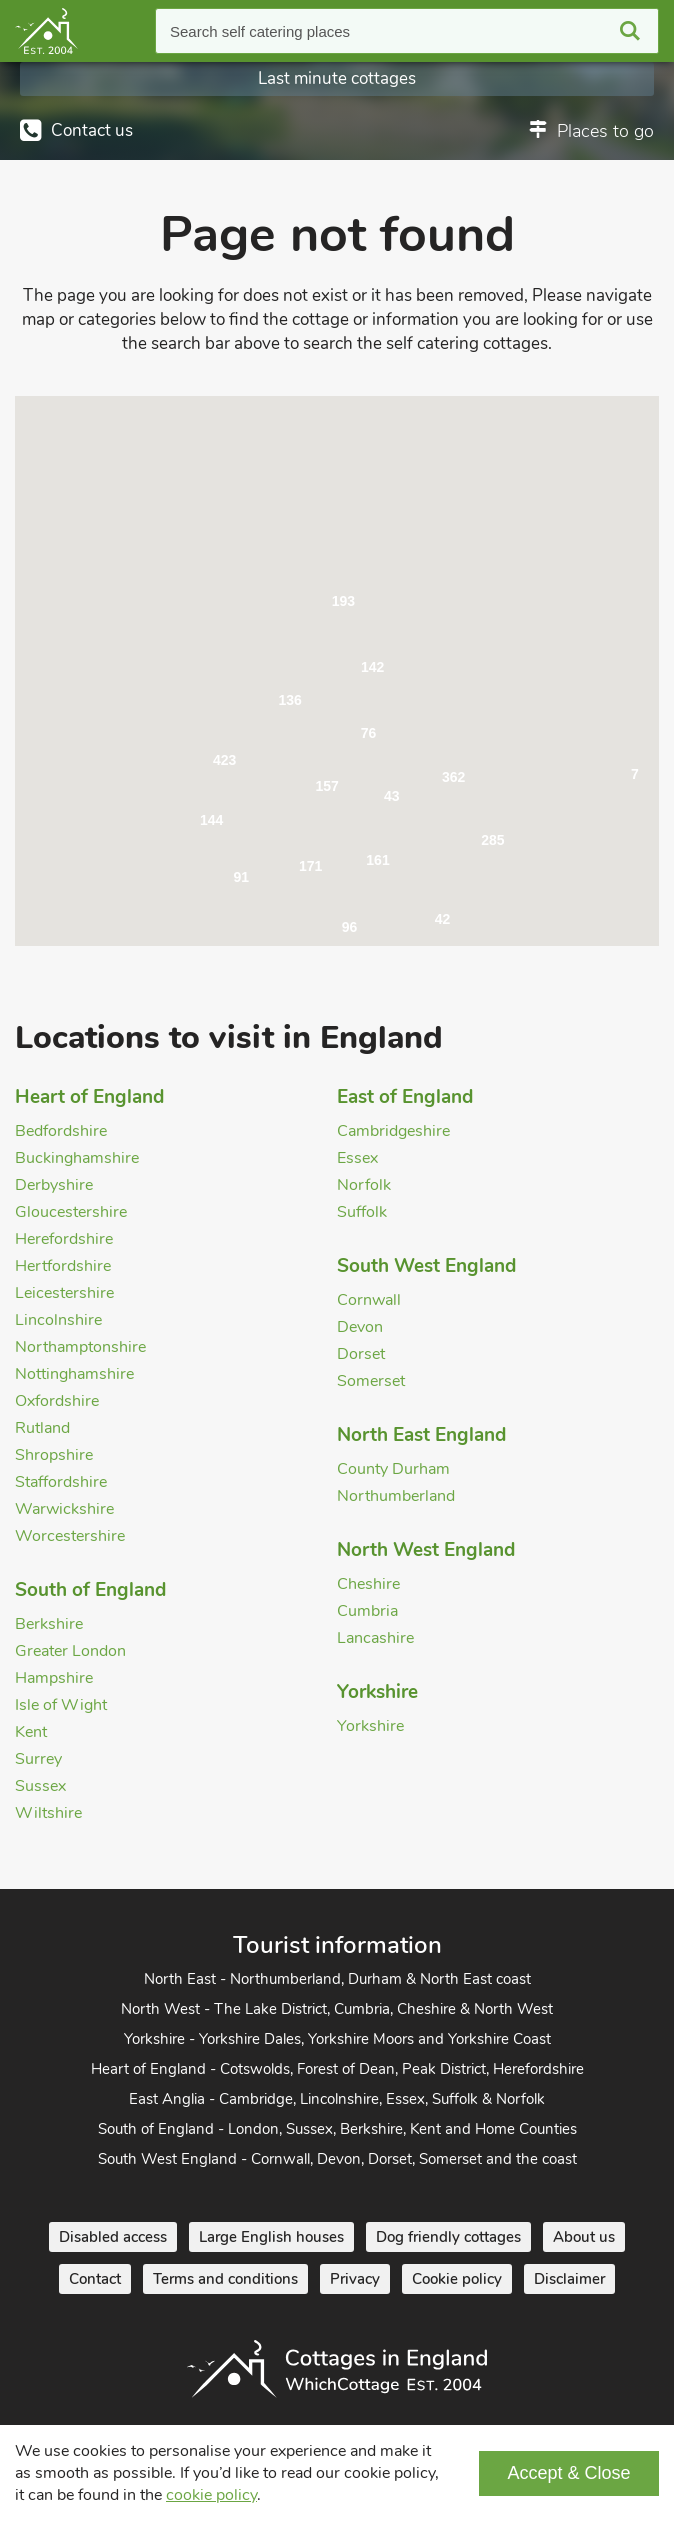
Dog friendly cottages (448, 2237)
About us (584, 2237)
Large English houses (271, 2237)
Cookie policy (457, 2279)
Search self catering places (260, 31)
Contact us (92, 130)
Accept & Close (568, 2473)
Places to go (605, 131)
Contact (95, 2279)
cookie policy (211, 2495)
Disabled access (113, 2237)
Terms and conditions (225, 2279)
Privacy (355, 2279)
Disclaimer (569, 2279)
